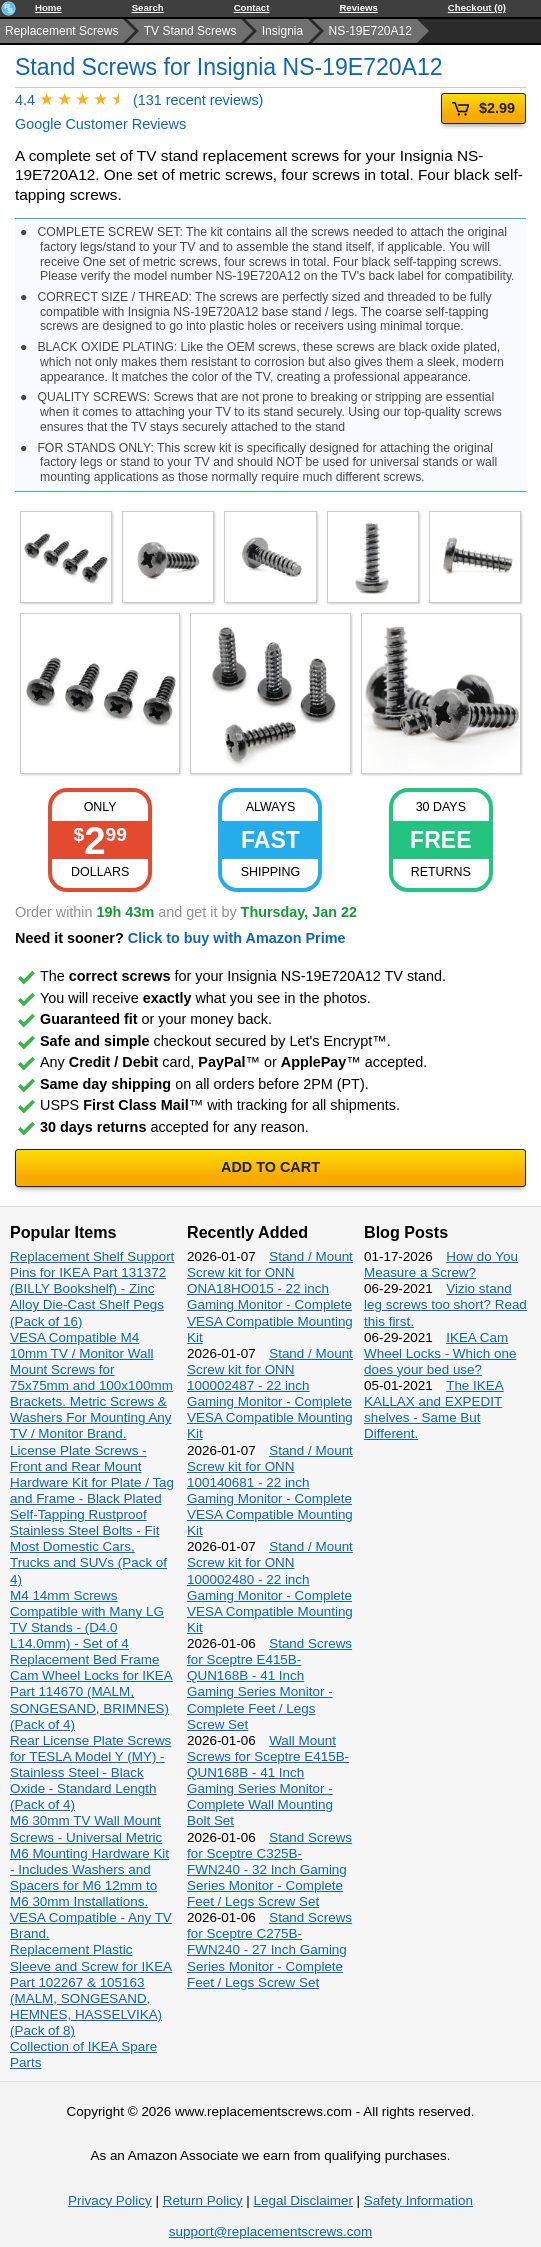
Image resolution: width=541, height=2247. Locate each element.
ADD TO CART (270, 1167)
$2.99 (483, 108)
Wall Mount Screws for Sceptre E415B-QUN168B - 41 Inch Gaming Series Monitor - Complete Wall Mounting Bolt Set (268, 1781)
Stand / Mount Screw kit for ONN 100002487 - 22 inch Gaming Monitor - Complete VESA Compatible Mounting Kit (270, 1394)
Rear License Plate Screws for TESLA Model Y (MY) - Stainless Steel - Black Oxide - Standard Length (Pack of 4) (90, 1773)
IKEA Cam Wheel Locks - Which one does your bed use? (440, 1353)
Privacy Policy (110, 2200)
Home (48, 7)
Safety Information (418, 2200)
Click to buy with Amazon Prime (237, 938)
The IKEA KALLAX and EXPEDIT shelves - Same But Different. (434, 1409)
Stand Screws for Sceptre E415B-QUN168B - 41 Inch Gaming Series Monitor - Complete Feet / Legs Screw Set (269, 1684)
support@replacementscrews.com (270, 2231)
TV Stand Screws (190, 31)
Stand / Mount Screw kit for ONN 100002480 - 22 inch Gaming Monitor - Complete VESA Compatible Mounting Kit (270, 1587)
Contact (252, 7)
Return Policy (203, 2200)
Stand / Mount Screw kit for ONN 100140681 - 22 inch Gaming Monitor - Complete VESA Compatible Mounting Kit (270, 1491)
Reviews (358, 7)
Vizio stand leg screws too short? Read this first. (445, 1304)
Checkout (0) (477, 7)
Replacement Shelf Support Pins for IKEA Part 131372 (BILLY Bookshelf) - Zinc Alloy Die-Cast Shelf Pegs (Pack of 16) (92, 1289)
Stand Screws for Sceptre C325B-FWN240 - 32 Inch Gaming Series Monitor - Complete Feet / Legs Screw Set (269, 1870)
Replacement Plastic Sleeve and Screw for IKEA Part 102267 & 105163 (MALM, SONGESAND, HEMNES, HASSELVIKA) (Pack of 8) (91, 1990)
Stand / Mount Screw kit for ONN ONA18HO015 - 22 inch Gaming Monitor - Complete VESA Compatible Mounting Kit (270, 1297)
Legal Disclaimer (303, 2200)
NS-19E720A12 (370, 31)
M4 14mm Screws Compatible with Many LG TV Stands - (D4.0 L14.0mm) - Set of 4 (87, 1619)
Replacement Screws (61, 31)
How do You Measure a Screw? (441, 1264)
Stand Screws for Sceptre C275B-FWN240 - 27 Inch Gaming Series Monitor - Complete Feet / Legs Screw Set (269, 1950)
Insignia (282, 31)
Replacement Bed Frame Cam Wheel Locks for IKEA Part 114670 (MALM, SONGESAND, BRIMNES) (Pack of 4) (91, 1692)
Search (148, 7)
